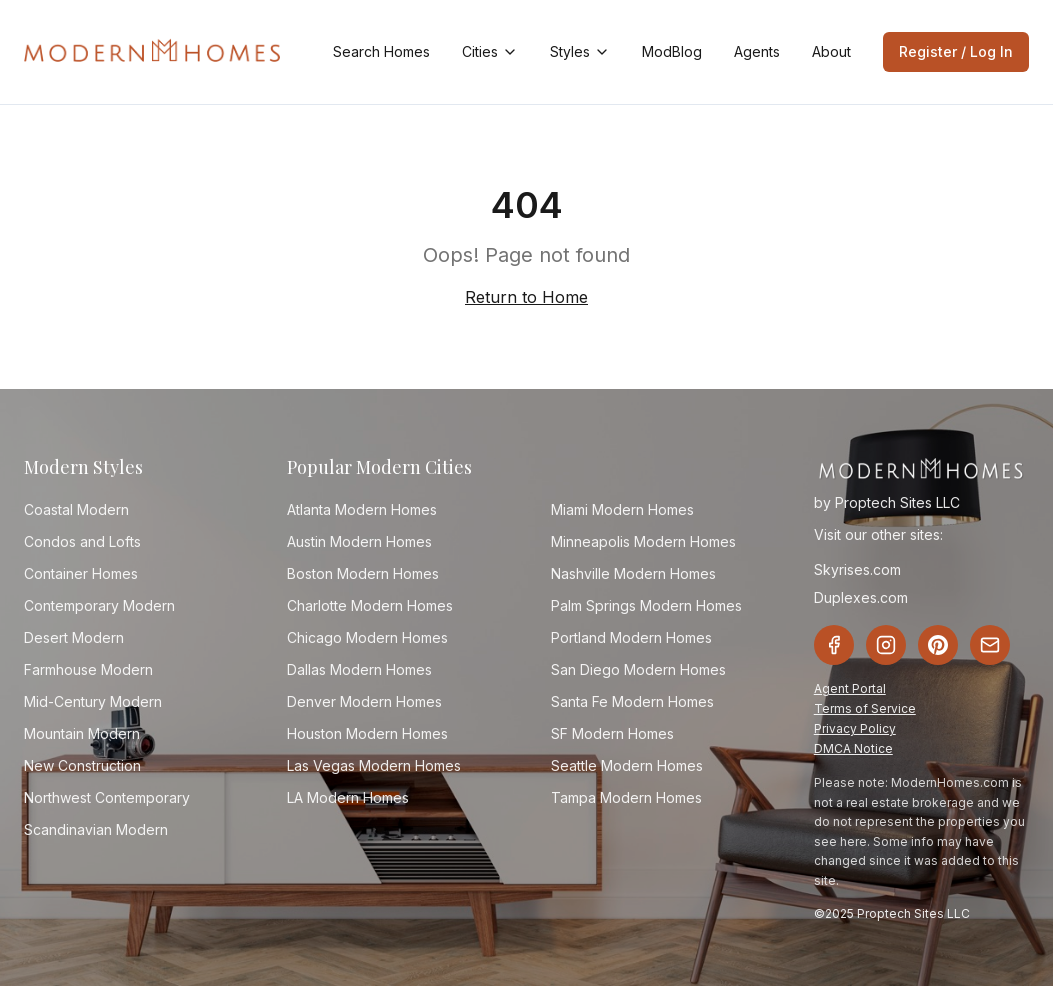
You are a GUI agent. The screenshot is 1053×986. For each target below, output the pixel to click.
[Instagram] (886, 645)
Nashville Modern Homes (633, 573)
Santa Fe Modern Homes (632, 701)
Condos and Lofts (82, 541)
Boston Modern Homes (363, 573)
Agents (757, 51)
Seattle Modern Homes (627, 765)
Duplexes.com (861, 597)
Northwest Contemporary (107, 797)
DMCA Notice (853, 748)
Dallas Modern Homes (359, 669)
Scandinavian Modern (96, 829)
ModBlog (672, 51)
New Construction (82, 765)
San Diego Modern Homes (638, 669)
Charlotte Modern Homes (370, 605)
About (831, 51)
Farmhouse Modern (88, 669)
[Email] (990, 645)
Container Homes (81, 573)
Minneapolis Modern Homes (643, 541)
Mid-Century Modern (93, 701)
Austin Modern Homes (359, 541)
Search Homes (381, 51)
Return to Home (526, 297)
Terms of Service (865, 708)
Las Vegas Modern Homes (374, 765)
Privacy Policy (855, 728)
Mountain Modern (82, 733)
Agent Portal (850, 688)
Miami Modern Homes (622, 509)
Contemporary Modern (99, 605)
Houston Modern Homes (367, 733)
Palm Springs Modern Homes (646, 605)
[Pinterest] (938, 645)
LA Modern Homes (348, 797)
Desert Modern (74, 637)
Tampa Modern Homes (626, 797)
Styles (580, 51)
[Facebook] (834, 645)
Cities (490, 51)
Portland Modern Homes (631, 637)
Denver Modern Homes (364, 701)
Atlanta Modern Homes (362, 509)
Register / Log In (956, 51)
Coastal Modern (76, 509)
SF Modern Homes (612, 733)
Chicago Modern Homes (367, 637)
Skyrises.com (857, 569)
